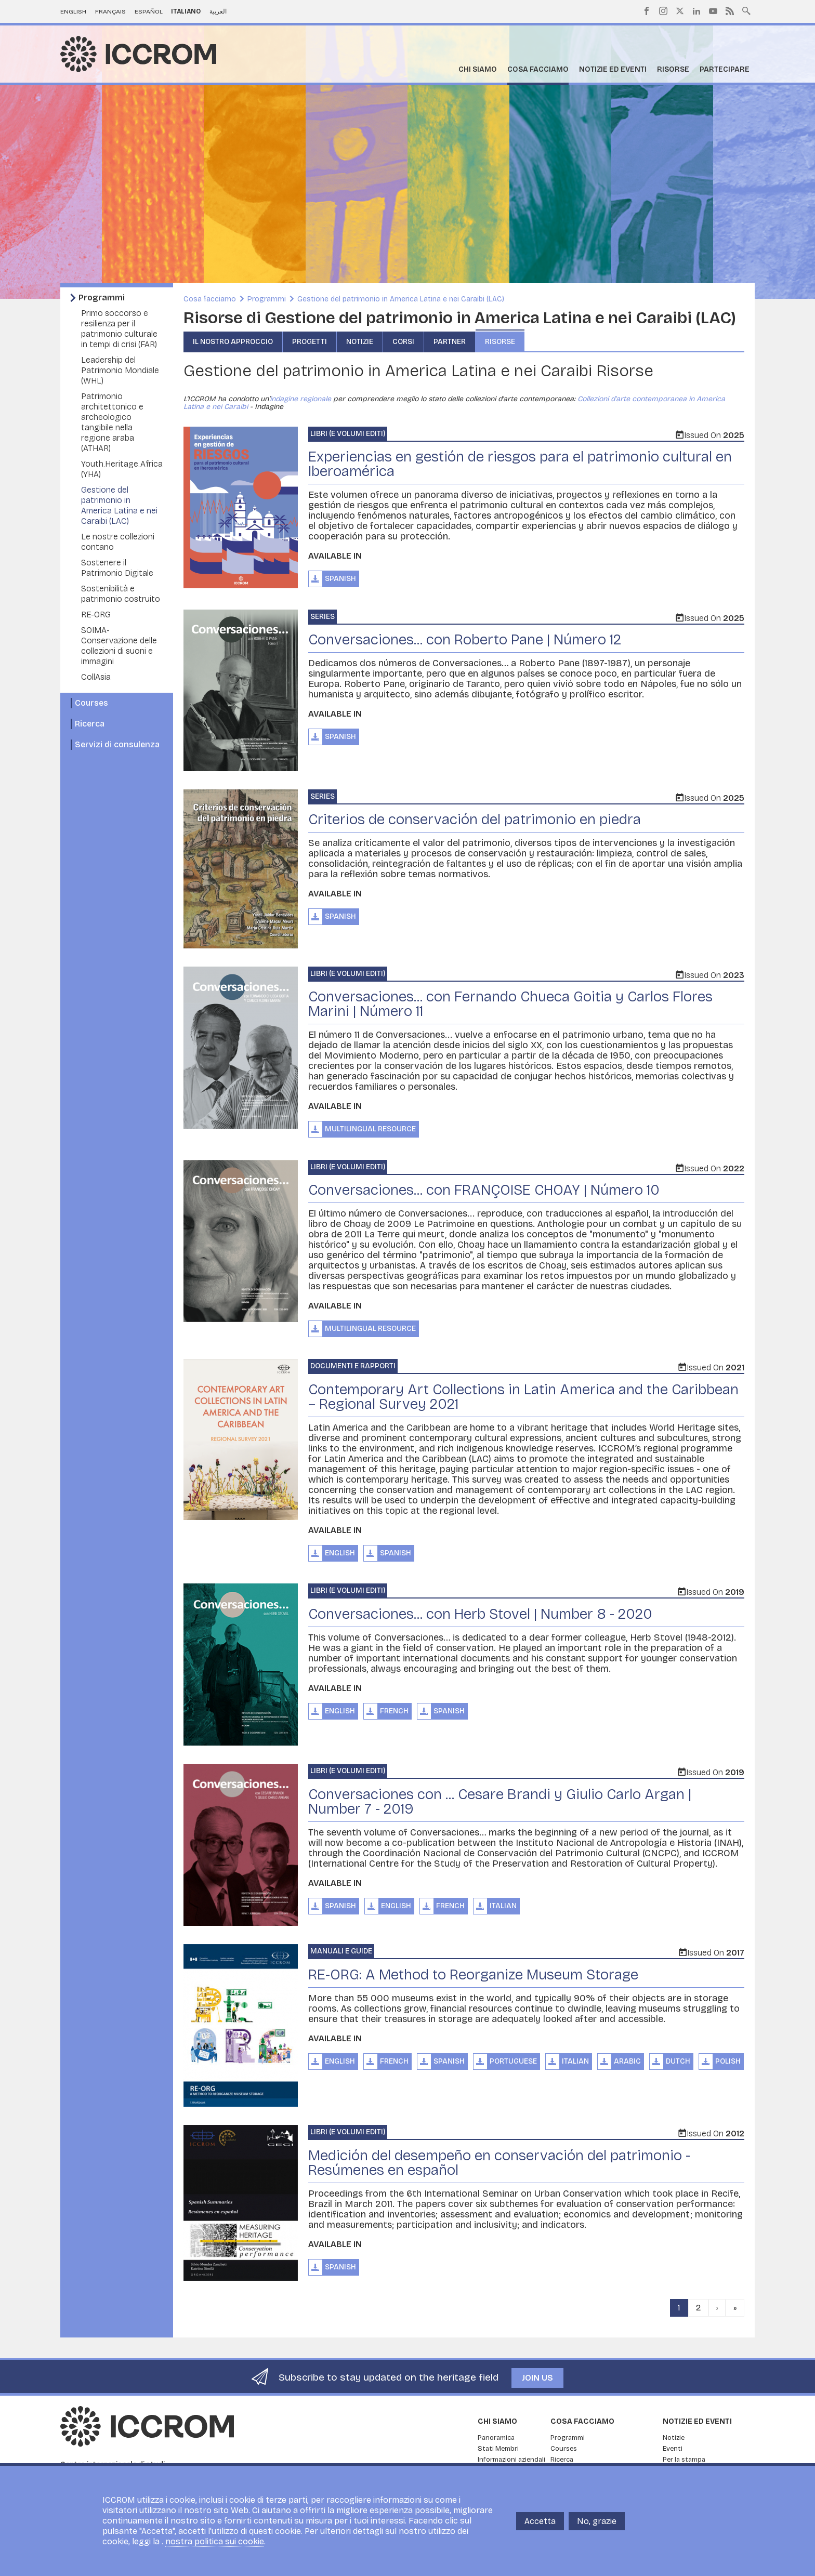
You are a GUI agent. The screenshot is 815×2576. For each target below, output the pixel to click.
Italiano (186, 11)
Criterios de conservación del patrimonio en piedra (474, 819)
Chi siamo (477, 69)
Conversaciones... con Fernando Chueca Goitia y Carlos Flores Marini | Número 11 (510, 1004)
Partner (449, 341)
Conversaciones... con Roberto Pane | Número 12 (464, 640)
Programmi (101, 297)
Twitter (680, 11)
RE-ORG (96, 614)
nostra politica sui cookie (214, 2541)
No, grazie (596, 2521)
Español (149, 11)
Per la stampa (684, 2459)
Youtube (713, 11)
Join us (537, 2378)
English (73, 11)
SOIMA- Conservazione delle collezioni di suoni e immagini (119, 645)
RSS (730, 11)
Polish (728, 2061)
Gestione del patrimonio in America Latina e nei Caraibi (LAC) (119, 505)
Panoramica (496, 2438)
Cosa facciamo (538, 69)
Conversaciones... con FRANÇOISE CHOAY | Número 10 (484, 1190)
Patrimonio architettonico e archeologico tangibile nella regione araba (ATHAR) (112, 422)
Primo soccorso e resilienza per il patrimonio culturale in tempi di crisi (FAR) (119, 328)
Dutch (678, 2061)
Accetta (540, 2521)
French (394, 1711)
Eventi (672, 2449)
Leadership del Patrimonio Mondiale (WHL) (120, 370)
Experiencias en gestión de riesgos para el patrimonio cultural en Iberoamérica (520, 464)
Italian (503, 1905)
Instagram (663, 11)
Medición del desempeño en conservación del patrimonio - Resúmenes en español (499, 2163)
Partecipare (725, 69)
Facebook (646, 11)
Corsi (403, 341)
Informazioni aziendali (511, 2459)
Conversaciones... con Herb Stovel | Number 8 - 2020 (480, 1614)
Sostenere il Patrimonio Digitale (117, 568)
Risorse (673, 69)
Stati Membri (498, 2449)
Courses (91, 703)
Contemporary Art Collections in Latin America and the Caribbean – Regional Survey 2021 (523, 1397)
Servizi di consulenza (117, 744)
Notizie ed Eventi (613, 69)
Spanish (340, 578)
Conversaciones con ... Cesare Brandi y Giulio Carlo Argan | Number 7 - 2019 (499, 1802)
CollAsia (96, 677)
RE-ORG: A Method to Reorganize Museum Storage (473, 1975)
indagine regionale (300, 398)
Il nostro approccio (233, 341)
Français (110, 11)
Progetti (309, 341)
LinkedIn (696, 11)
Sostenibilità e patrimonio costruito (120, 594)
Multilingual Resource (370, 1129)
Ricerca (89, 724)
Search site (746, 10)
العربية (218, 11)
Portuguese (513, 2061)
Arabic (627, 2061)
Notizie (359, 341)
